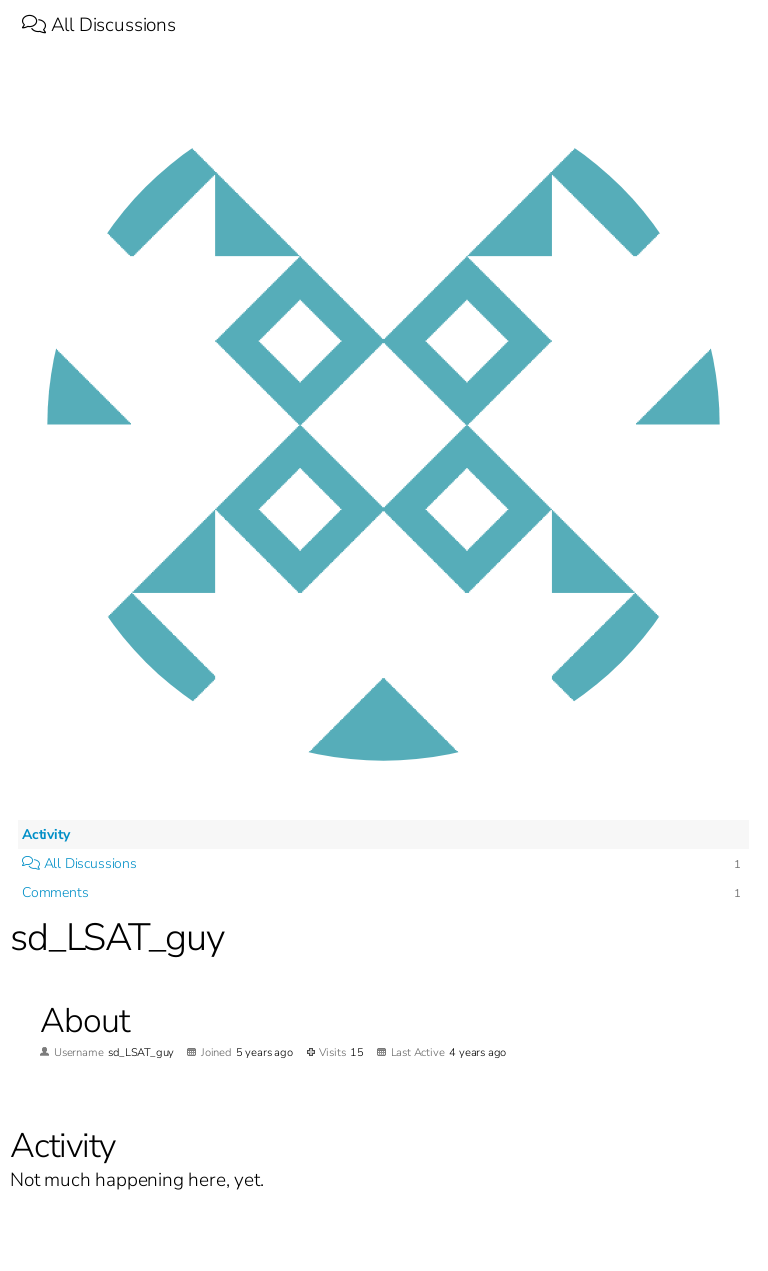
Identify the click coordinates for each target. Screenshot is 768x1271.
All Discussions (99, 25)
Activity (45, 834)
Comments (55, 892)
